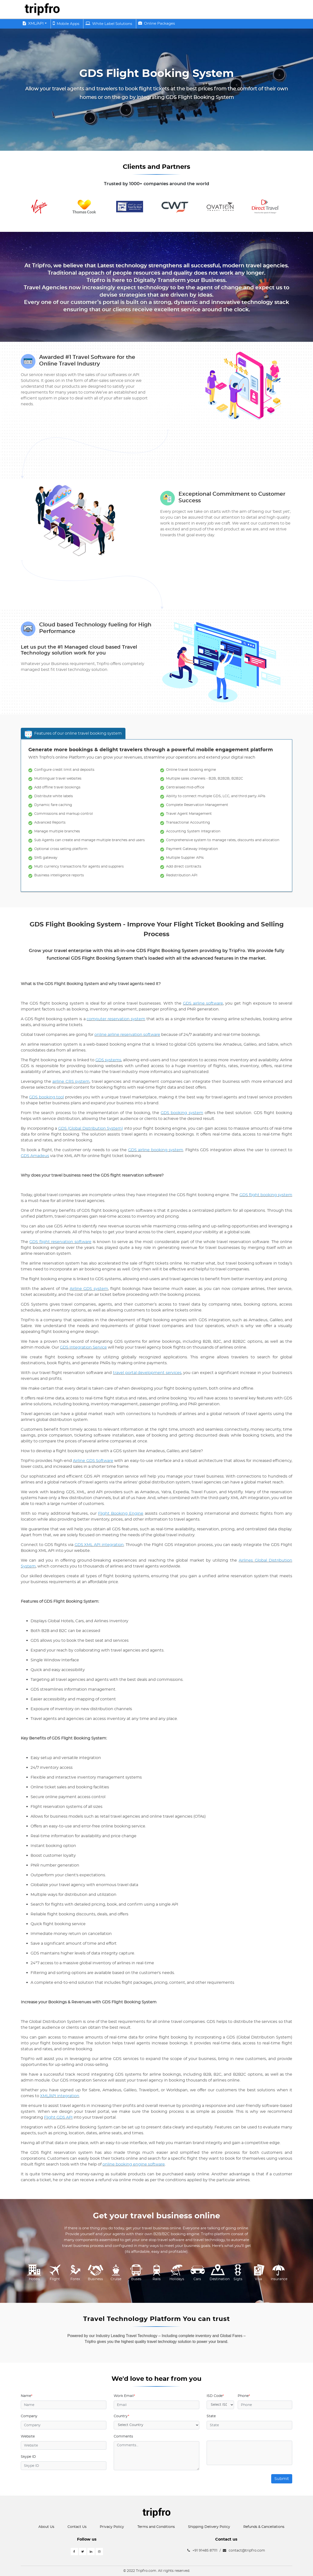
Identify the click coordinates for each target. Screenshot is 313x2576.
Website (28, 2436)
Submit (281, 2479)
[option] (43, 207)
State (211, 2416)
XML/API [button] (33, 23)
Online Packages (156, 23)
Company (29, 2416)
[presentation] (246, 2452)
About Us (46, 2527)
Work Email (124, 2396)
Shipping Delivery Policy (209, 2527)
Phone (244, 2396)
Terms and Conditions (156, 2527)
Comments (123, 2436)
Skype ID (28, 2456)
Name (26, 2396)
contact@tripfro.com (244, 2550)
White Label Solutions (108, 23)
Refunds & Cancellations (263, 2527)
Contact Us (77, 2527)
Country (121, 2416)
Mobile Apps (66, 23)
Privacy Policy (112, 2527)
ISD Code (215, 2396)
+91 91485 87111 (202, 2550)
